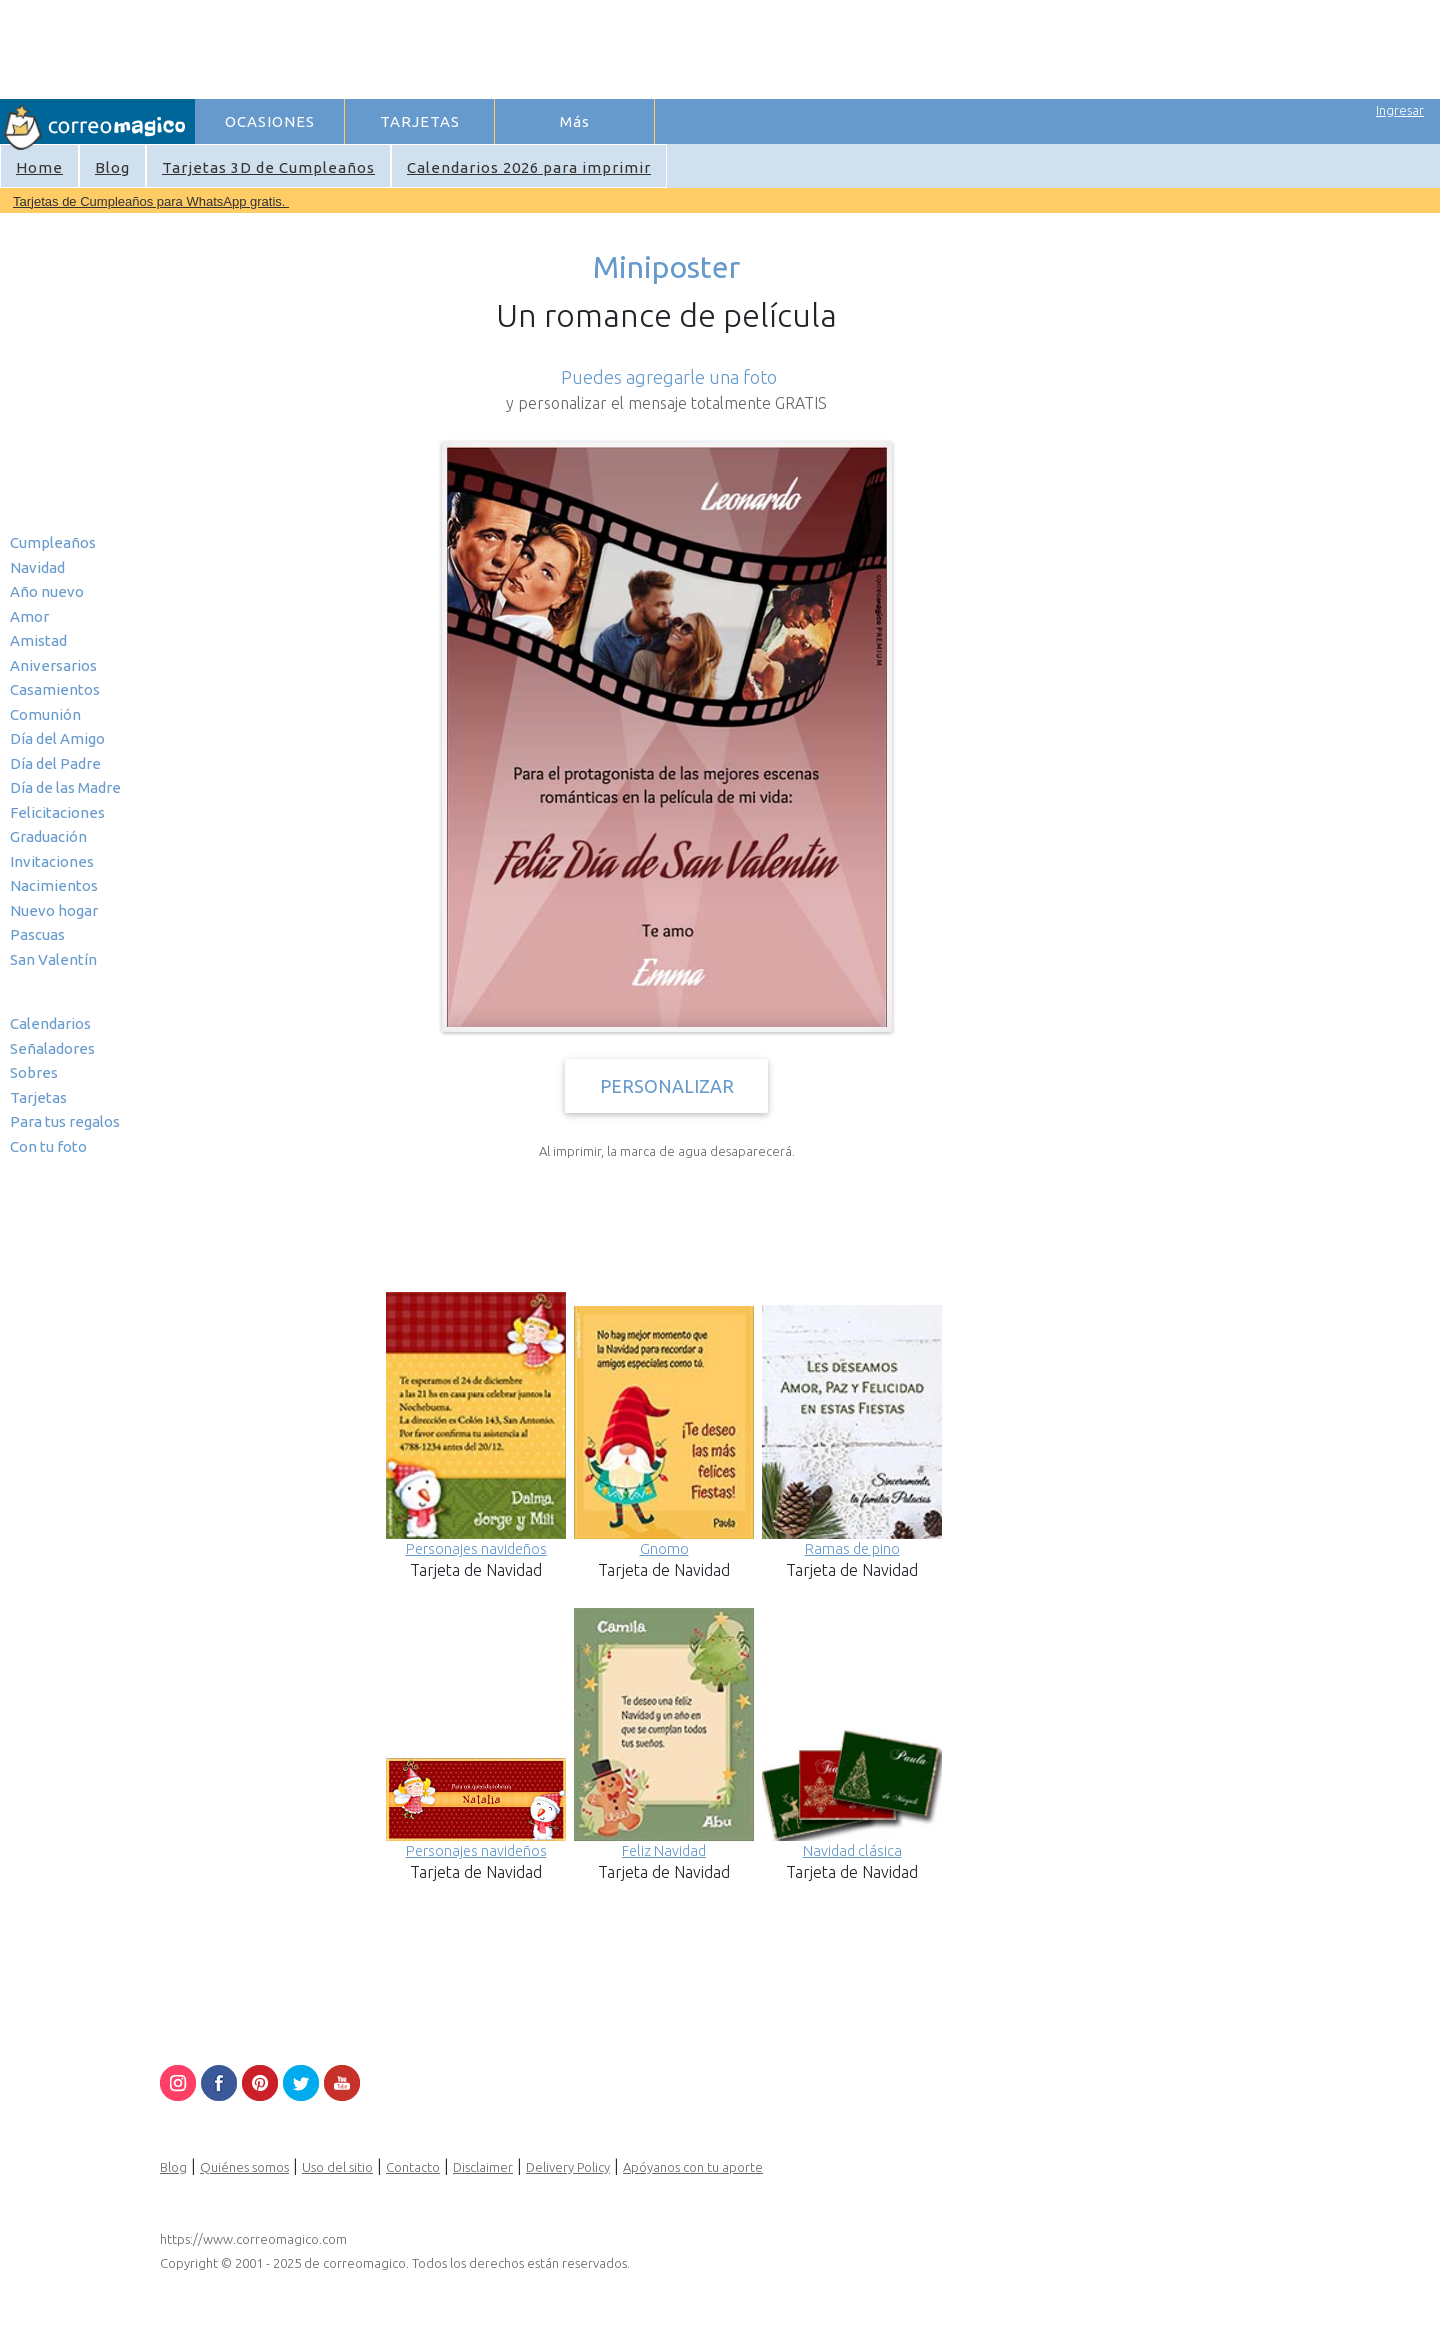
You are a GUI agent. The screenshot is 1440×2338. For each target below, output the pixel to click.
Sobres (34, 1072)
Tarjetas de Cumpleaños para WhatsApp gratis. (151, 201)
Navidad (37, 567)
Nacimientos (54, 885)
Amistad (38, 640)
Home (39, 167)
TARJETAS (420, 121)
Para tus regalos (65, 1121)
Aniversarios (53, 665)
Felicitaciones (57, 812)
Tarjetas (38, 1097)
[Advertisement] (561, 46)
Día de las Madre (65, 787)
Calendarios (50, 1023)
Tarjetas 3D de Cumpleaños (268, 167)
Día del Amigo (57, 738)
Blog (112, 167)
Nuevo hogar (54, 910)
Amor (29, 616)
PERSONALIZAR (667, 1086)
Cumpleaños (53, 542)
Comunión (45, 714)
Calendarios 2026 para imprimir (529, 167)
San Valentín (53, 959)
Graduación (48, 836)
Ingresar (1400, 110)
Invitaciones (52, 861)
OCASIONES (270, 121)
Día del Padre (55, 763)
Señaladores (52, 1048)
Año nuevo (47, 591)
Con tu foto (48, 1146)
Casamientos (55, 689)
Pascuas (37, 934)
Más (575, 121)
